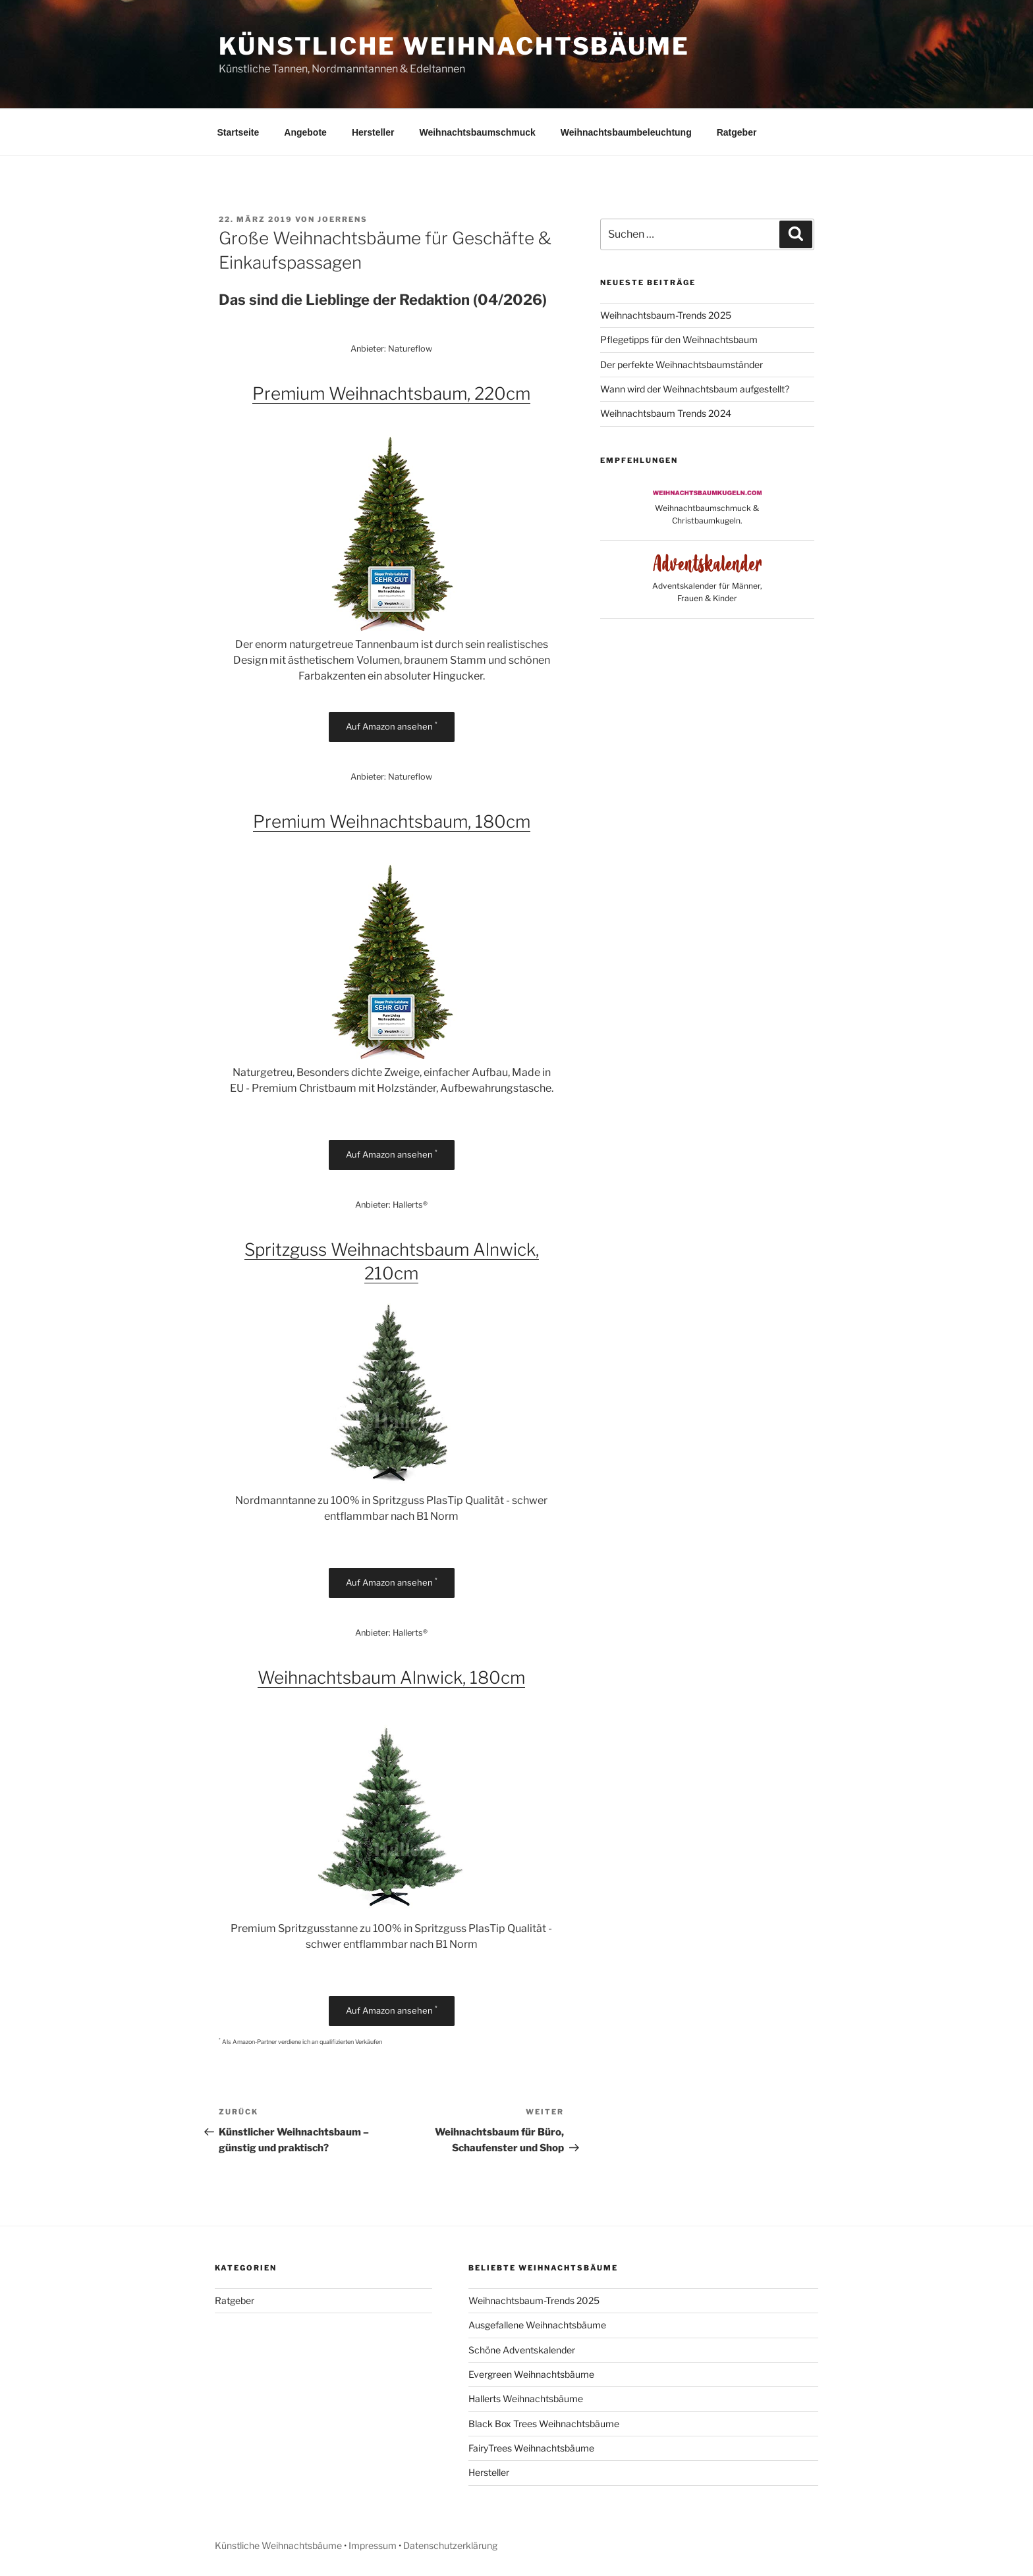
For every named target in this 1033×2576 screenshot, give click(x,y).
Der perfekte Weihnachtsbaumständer (681, 364)
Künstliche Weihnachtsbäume (454, 46)
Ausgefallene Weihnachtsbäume (537, 2324)
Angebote (305, 132)
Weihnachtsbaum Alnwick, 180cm (391, 1677)
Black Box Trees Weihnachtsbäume (543, 2423)
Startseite (238, 132)
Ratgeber (737, 132)
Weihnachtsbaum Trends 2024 (665, 413)
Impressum (373, 2545)
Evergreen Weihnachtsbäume (531, 2374)
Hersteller (373, 132)
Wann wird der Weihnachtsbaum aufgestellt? (694, 388)
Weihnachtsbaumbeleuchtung (626, 132)
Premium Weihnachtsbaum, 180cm (391, 821)
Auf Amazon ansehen (391, 726)
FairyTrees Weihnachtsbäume (531, 2448)
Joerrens (343, 219)
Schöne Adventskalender (521, 2349)
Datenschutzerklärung (450, 2545)
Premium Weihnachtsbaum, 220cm (391, 393)
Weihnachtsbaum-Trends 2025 (665, 315)
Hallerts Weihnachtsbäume (525, 2398)
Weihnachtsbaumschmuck (477, 132)
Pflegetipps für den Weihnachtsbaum (679, 339)
